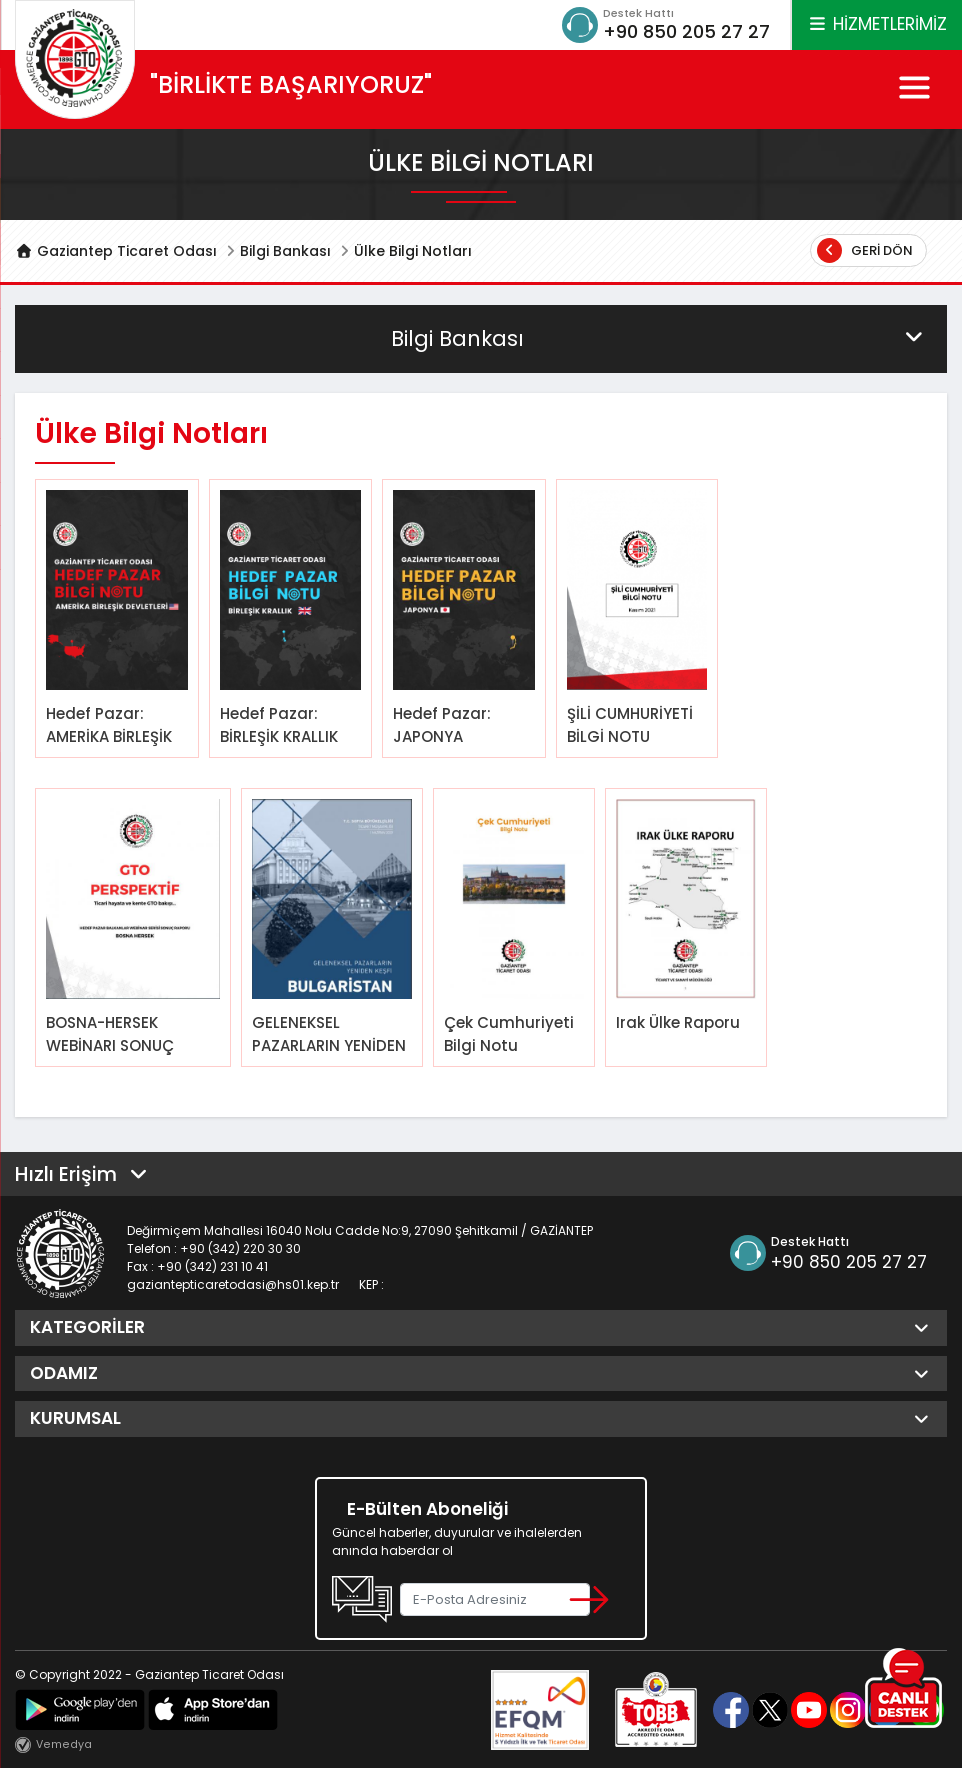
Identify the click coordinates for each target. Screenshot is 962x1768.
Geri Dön (865, 250)
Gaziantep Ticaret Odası (116, 251)
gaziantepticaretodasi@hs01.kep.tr (233, 1284)
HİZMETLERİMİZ (877, 24)
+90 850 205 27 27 (686, 31)
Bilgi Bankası (285, 251)
